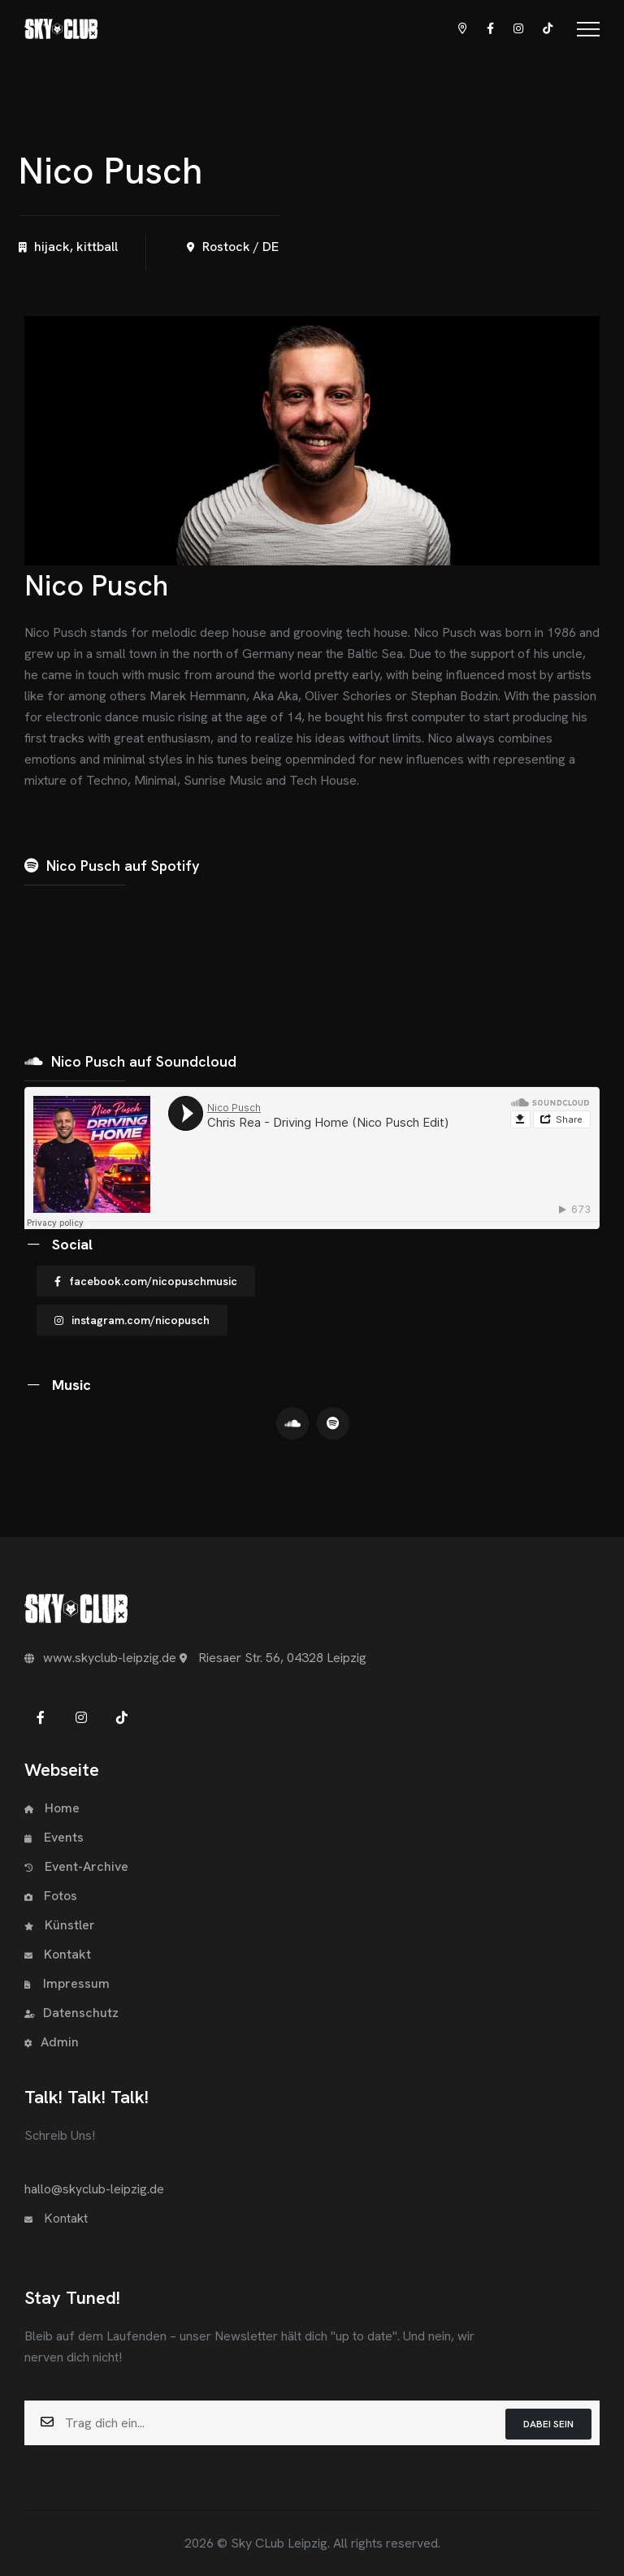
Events (54, 1837)
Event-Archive (76, 1866)
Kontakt (57, 1954)
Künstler (59, 1924)
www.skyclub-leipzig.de (100, 1657)
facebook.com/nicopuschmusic (145, 1281)
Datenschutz (71, 2012)
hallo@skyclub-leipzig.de (94, 2188)
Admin (51, 2041)
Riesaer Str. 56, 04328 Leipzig (273, 1657)
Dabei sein (548, 2424)
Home (52, 1807)
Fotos (50, 1895)
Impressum (67, 1983)
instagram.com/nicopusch (132, 1320)
